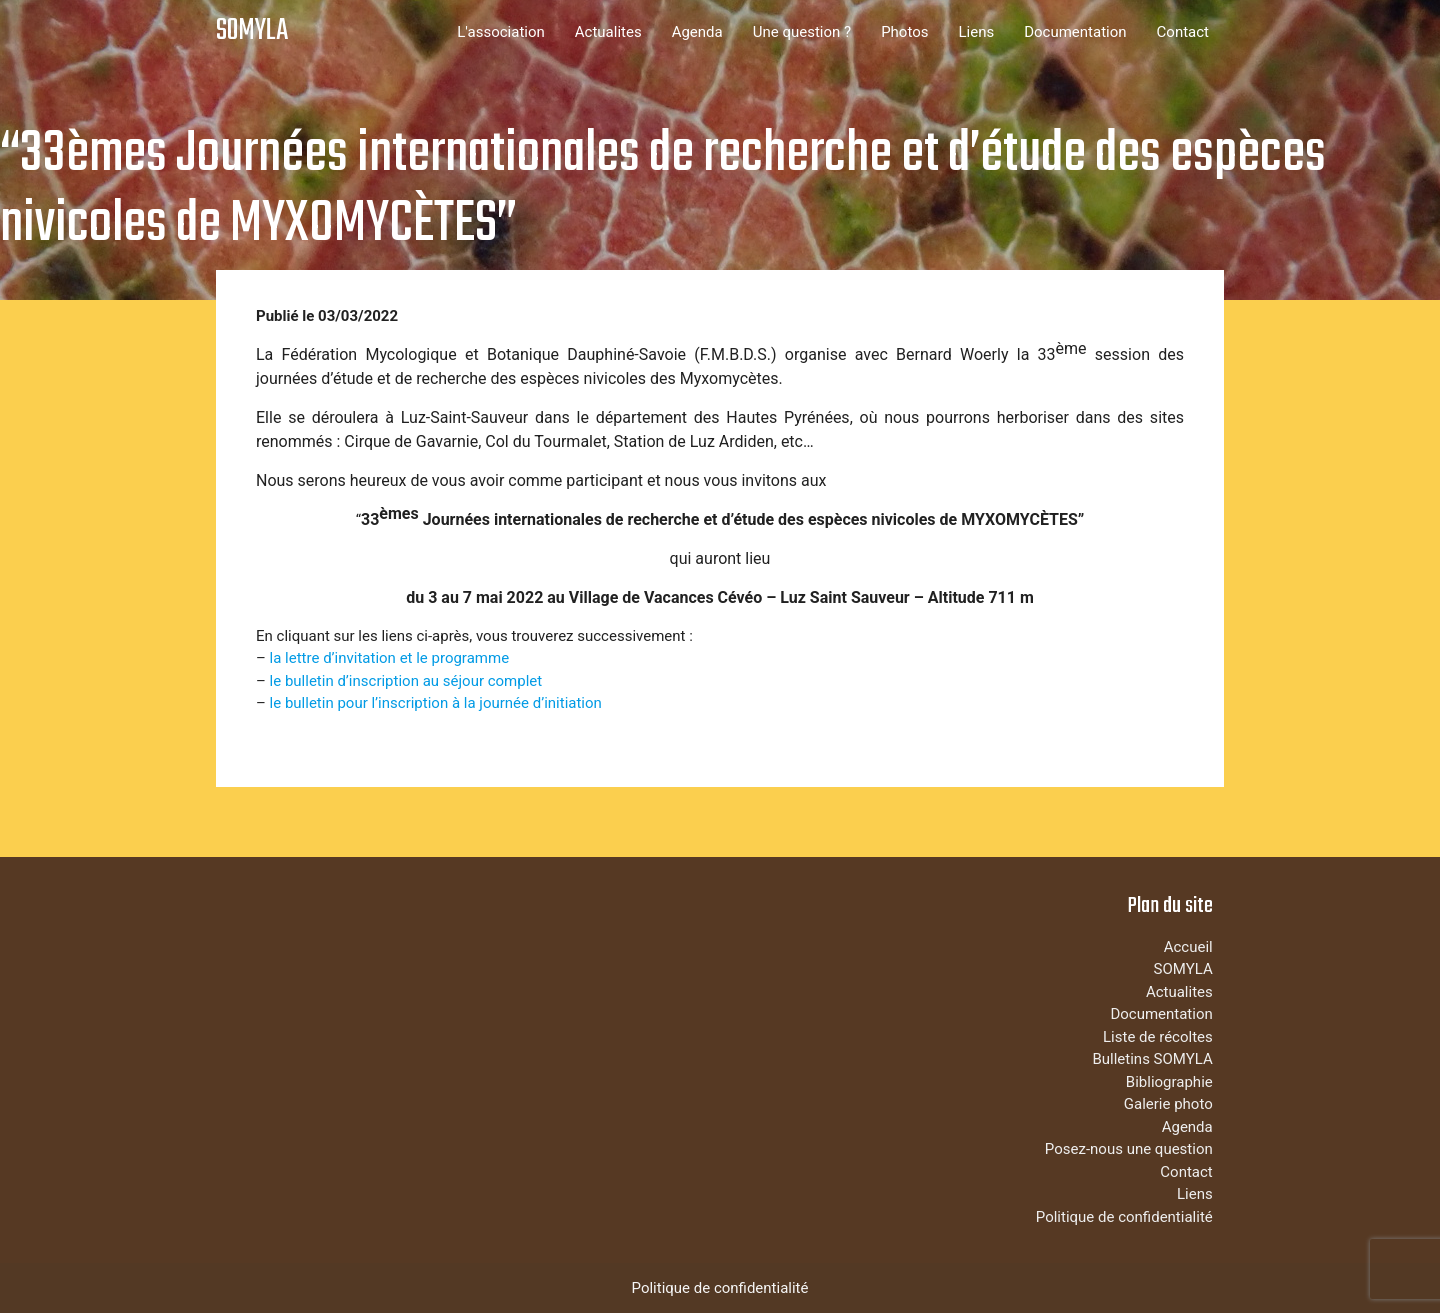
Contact (1183, 32)
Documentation (1075, 32)
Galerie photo (1168, 1104)
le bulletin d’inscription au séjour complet (406, 681)
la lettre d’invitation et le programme (390, 658)
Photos (904, 32)
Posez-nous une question (1129, 1149)
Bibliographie (1169, 1082)
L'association (501, 32)
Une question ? (802, 32)
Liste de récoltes (1158, 1037)
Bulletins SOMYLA (1152, 1059)
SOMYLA (252, 31)
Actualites (608, 32)
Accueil (1188, 947)
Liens (976, 32)
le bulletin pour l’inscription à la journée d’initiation (436, 703)
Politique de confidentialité (1124, 1217)
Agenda (697, 32)
